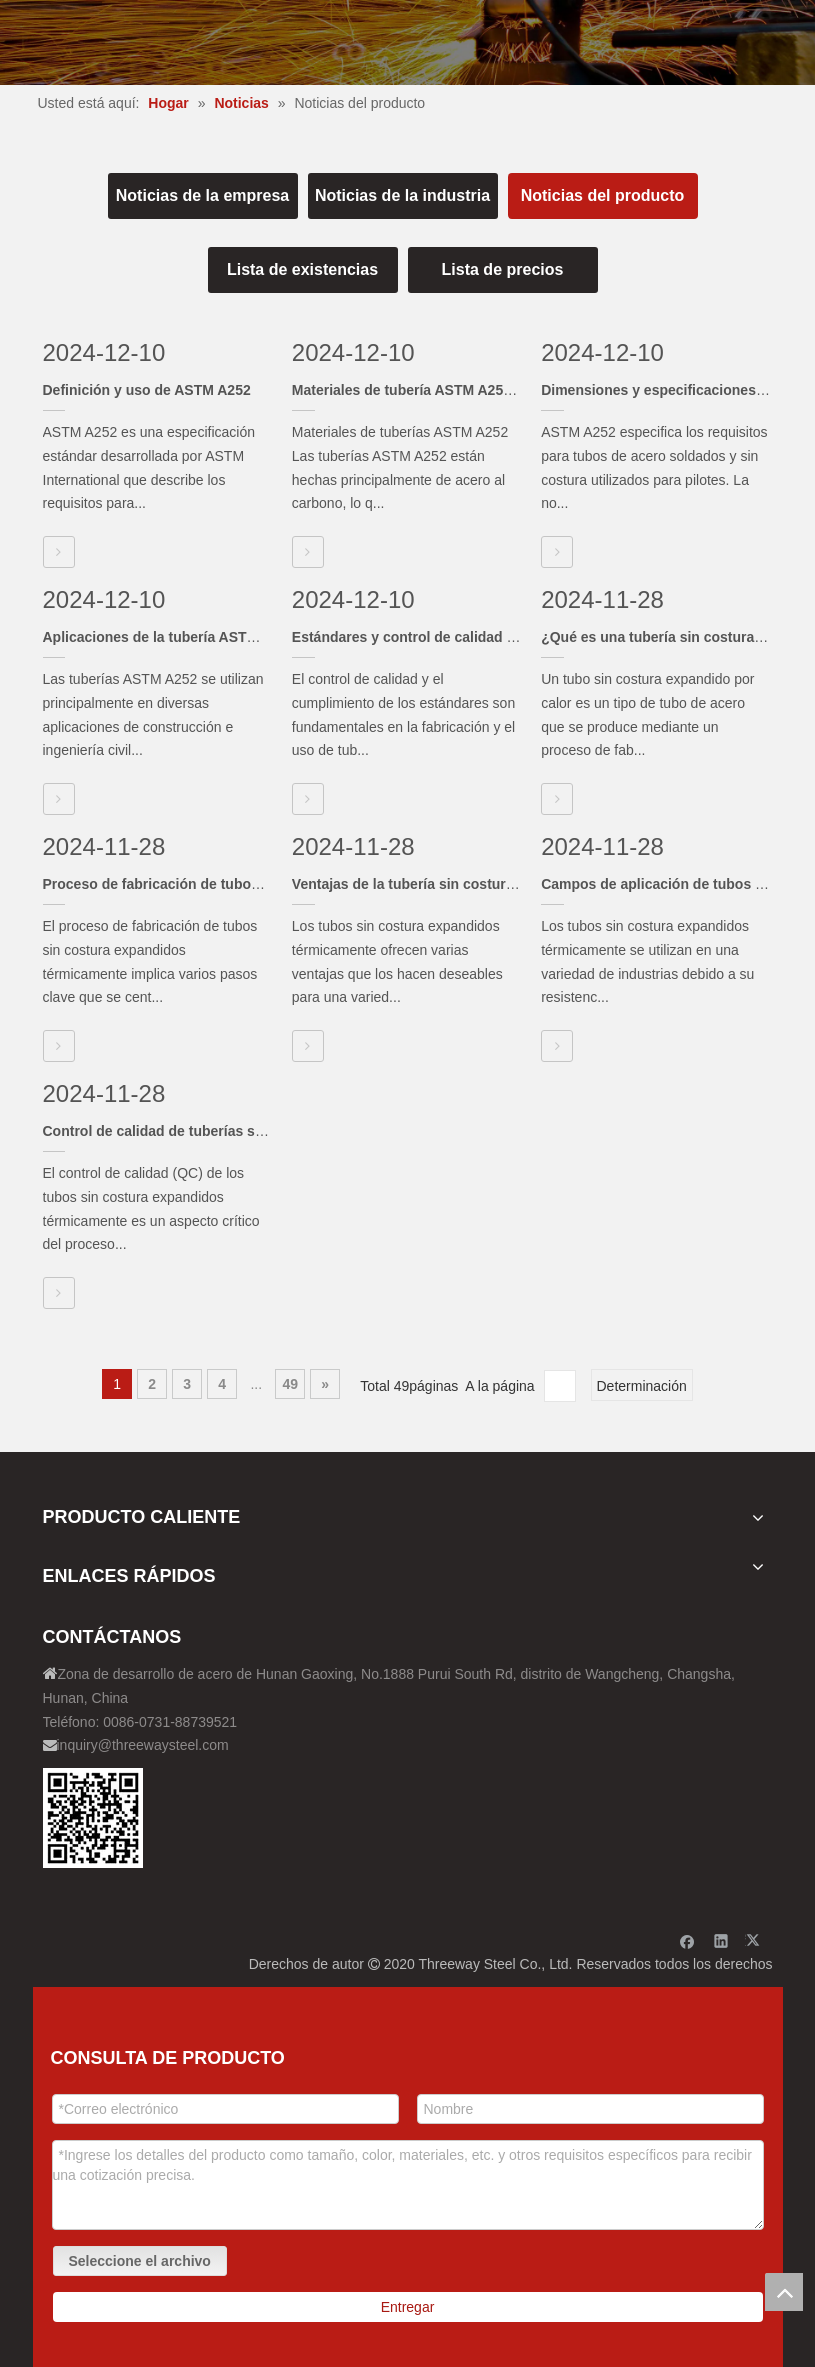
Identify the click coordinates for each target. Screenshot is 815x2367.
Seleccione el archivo (140, 2261)
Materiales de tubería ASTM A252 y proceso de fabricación (486, 390)
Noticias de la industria (402, 195)
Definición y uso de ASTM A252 (147, 390)
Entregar (408, 2307)
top (784, 2292)
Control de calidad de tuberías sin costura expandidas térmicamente (270, 1131)
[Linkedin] (721, 1940)
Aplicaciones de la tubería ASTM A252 (169, 637)
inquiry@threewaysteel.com (143, 1745)
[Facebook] (687, 1940)
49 (290, 1384)
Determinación (642, 1386)
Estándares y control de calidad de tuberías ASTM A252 (476, 637)
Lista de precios (503, 269)
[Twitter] (755, 1940)
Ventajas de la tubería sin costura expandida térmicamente (487, 884)
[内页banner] (407, 42)
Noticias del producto (603, 195)
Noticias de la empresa (202, 195)
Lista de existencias (302, 269)
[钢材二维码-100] (93, 1818)
